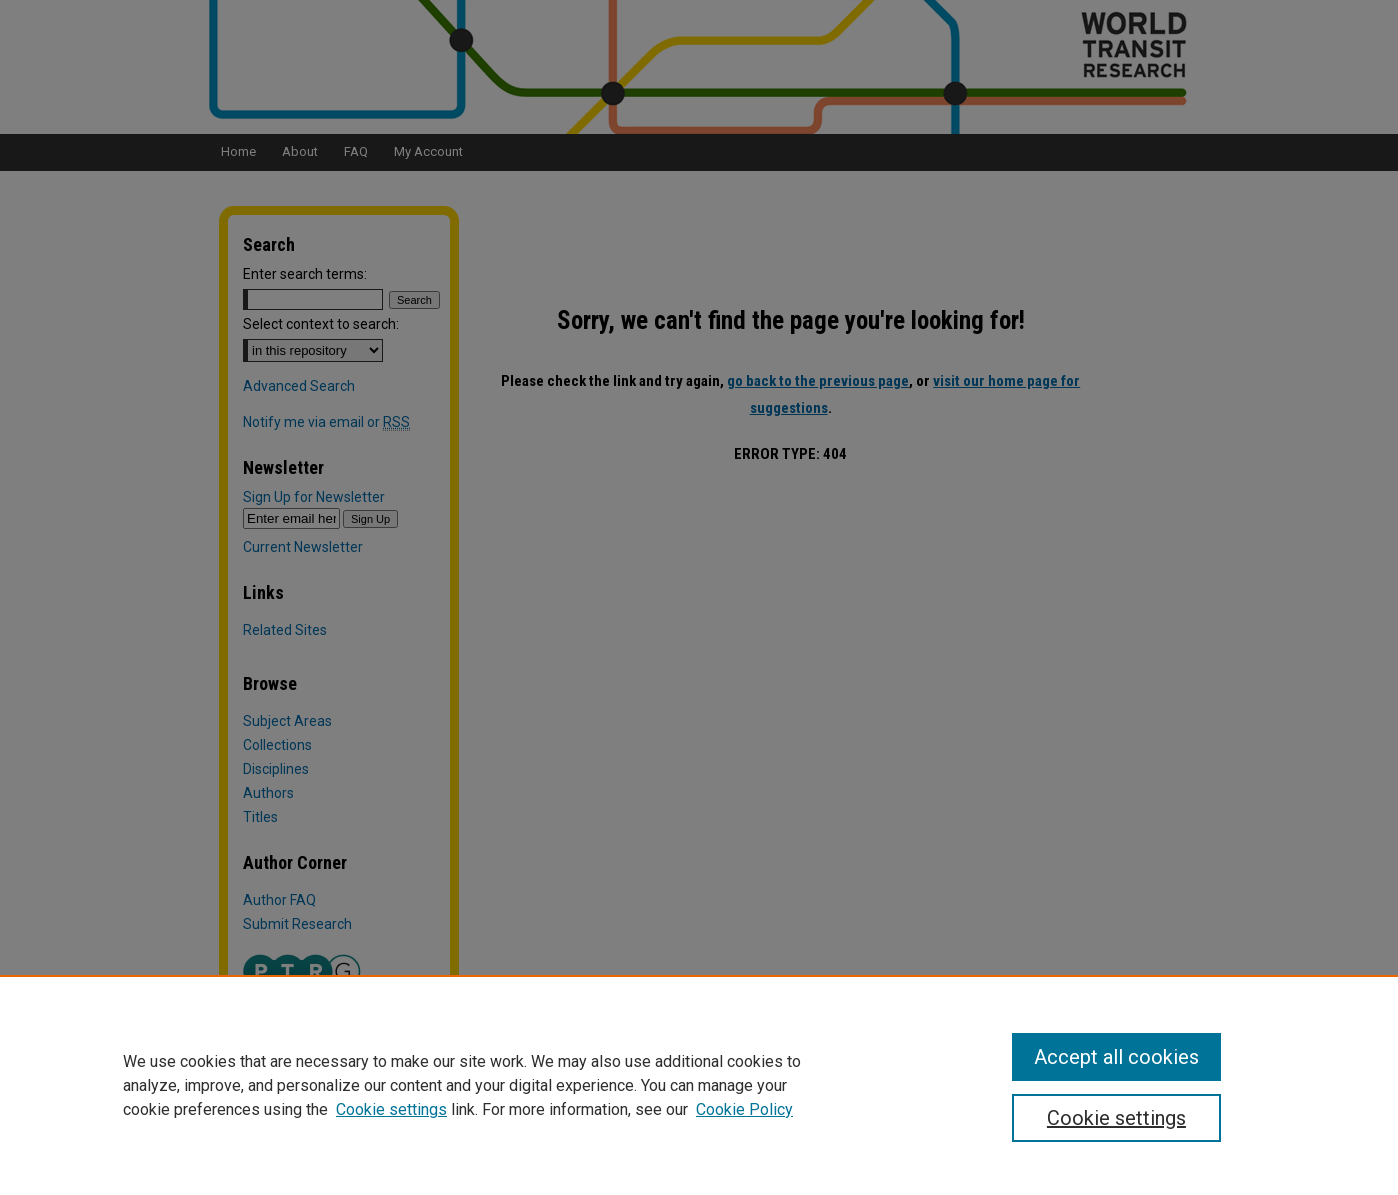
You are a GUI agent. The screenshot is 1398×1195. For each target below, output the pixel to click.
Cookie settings (391, 1109)
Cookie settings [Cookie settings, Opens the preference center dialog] (1116, 1118)
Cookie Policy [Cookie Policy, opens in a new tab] (744, 1109)
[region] (699, 1085)
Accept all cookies (1116, 1057)
